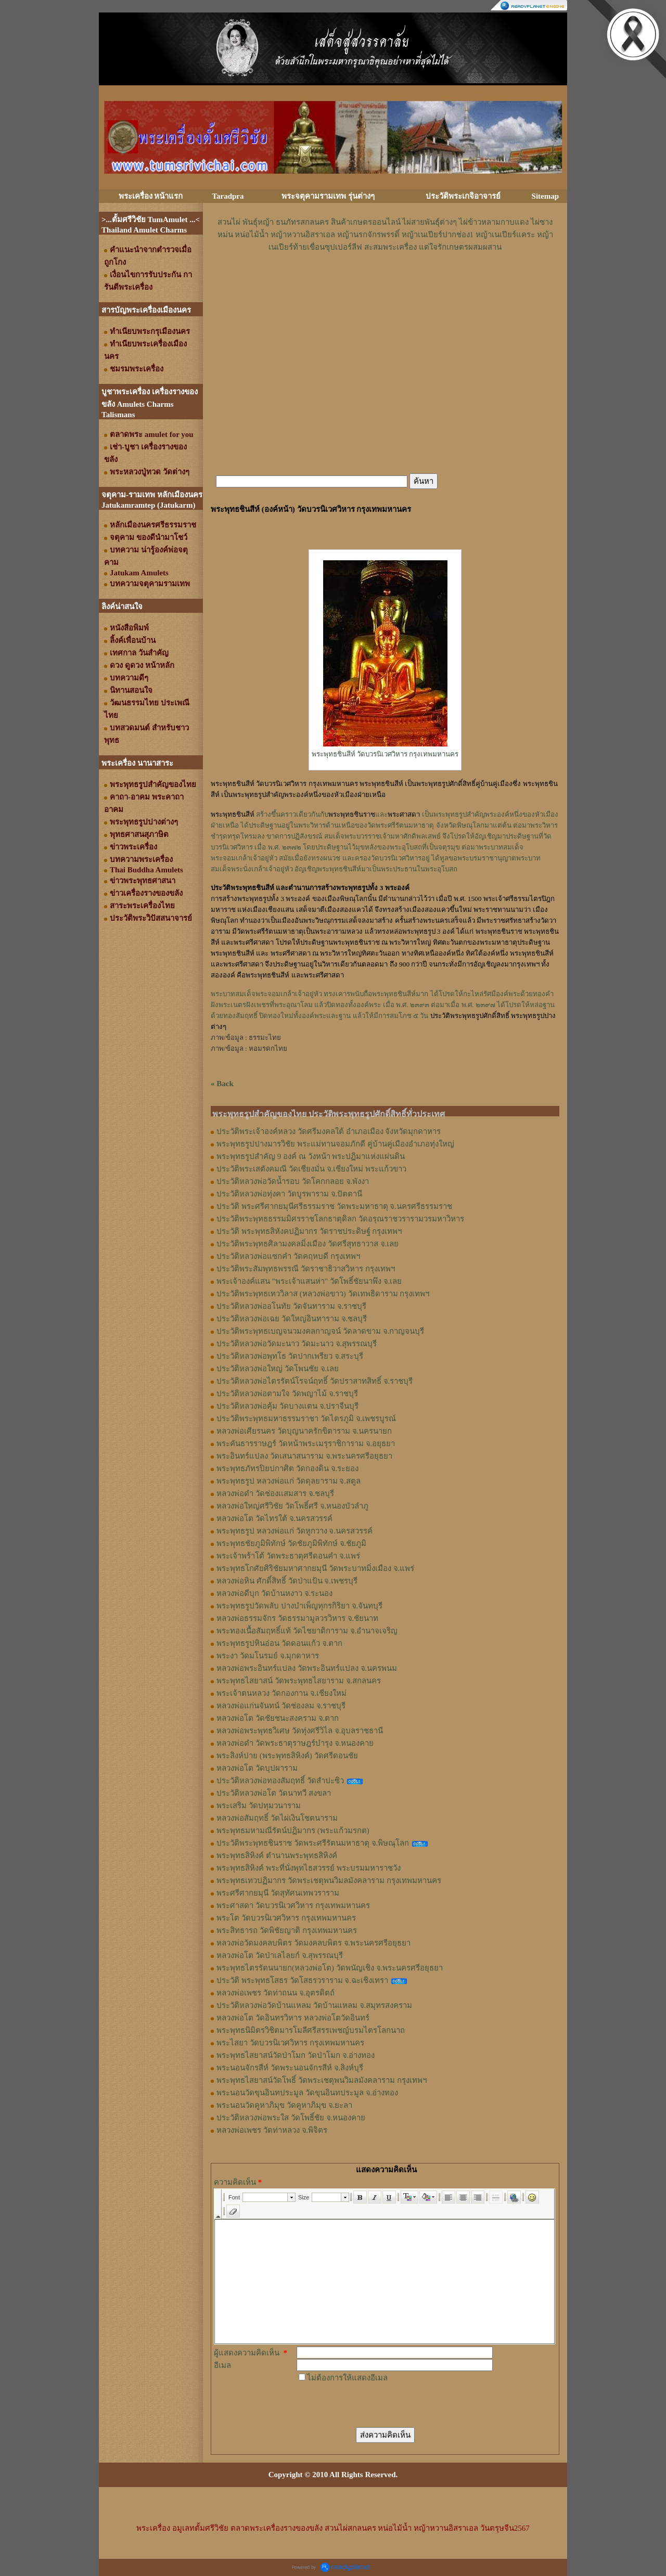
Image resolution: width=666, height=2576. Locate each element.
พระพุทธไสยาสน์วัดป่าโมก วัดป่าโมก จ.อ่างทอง (295, 2055)
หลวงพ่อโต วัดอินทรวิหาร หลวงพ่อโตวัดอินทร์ (292, 2018)
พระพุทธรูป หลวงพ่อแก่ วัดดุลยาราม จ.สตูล (288, 1481)
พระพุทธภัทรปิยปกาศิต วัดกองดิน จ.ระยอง (287, 1468)
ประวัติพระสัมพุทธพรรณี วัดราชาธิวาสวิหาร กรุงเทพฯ (305, 1269)
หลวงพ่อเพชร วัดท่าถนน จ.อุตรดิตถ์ (275, 1993)
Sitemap (545, 196)
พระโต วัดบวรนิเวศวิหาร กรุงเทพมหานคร (286, 1918)
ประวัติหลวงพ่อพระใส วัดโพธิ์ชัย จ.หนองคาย (290, 2118)
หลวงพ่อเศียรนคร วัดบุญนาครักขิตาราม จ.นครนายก (304, 1431)
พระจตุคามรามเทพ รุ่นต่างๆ (328, 196)
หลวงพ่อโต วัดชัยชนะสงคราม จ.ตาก (277, 1718)
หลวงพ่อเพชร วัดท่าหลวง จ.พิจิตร (271, 2130)
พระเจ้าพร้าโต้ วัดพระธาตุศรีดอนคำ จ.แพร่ (288, 1556)
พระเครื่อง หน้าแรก (151, 196)
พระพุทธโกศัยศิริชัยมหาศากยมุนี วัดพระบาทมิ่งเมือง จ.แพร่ (315, 1568)
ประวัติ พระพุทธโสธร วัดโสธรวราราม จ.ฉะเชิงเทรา (302, 1980)
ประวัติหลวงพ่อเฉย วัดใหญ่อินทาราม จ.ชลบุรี (291, 1319)
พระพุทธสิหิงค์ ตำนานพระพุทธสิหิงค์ (276, 1855)
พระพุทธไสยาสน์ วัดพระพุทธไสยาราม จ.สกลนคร (298, 1681)
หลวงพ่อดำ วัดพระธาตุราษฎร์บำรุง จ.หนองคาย (295, 1743)
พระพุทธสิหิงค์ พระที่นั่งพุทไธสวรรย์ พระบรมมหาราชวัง (308, 1868)
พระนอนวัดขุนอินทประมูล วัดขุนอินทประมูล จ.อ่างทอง (307, 2093)
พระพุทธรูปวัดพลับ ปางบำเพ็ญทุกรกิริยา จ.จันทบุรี (299, 1606)
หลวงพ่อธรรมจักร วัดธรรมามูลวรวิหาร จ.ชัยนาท (297, 1618)
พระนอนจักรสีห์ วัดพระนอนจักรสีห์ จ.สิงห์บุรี (289, 2068)
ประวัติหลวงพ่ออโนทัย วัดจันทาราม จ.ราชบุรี (291, 1306)
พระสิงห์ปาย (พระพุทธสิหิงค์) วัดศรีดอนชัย (287, 1755)
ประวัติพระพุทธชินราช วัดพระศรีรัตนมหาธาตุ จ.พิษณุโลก (312, 1843)
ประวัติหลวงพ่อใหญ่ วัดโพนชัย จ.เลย (277, 1368)
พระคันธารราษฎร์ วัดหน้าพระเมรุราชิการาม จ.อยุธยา (305, 1443)
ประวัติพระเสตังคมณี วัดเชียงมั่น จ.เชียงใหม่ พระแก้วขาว (311, 1169)
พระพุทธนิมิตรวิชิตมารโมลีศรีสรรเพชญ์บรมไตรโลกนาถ (310, 2030)
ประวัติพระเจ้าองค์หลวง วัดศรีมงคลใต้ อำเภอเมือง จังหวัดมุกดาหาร (328, 1131)
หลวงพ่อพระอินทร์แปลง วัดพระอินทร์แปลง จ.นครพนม (306, 1668)
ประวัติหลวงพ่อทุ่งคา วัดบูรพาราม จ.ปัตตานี (289, 1194)
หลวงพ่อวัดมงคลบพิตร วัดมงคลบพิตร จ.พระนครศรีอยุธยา (313, 1943)
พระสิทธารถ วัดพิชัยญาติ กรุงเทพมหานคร (286, 1930)
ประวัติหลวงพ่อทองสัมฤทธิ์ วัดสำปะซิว (280, 1780)
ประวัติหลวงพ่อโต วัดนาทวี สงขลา (273, 1793)
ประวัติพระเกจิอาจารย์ (463, 196)
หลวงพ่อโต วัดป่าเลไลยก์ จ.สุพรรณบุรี (279, 1955)
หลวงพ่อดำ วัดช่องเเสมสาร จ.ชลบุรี (275, 1493)
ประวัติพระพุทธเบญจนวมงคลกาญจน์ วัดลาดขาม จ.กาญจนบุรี (320, 1331)
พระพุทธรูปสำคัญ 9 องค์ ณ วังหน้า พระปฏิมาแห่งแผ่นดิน (310, 1156)
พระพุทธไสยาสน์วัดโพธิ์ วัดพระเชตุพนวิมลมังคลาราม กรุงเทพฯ (321, 2080)
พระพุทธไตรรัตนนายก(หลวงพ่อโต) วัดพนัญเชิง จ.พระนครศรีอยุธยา (329, 1968)
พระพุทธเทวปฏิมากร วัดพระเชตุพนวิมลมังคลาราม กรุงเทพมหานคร (328, 1880)
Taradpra (228, 196)
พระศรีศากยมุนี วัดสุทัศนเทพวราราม (277, 1893)
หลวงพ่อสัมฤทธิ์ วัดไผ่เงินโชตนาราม (277, 1818)
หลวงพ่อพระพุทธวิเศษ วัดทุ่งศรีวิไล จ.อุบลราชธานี (299, 1731)
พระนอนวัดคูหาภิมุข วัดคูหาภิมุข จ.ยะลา (284, 2105)
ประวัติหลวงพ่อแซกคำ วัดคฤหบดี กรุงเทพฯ (288, 1256)
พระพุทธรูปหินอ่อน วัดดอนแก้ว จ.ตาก (279, 1643)
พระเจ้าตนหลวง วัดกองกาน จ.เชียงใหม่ (281, 1693)
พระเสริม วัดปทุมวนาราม (258, 1805)
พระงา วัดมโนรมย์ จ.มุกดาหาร (267, 1656)
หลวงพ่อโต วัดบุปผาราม (257, 1768)
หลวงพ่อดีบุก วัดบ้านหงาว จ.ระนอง (274, 1593)
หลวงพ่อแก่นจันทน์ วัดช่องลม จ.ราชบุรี (280, 1706)
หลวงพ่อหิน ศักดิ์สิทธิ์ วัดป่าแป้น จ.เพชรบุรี (286, 1581)
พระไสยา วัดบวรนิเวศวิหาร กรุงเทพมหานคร (290, 2043)
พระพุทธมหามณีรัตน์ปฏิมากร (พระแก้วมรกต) (292, 1830)
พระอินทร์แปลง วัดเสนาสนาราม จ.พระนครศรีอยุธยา (304, 1456)
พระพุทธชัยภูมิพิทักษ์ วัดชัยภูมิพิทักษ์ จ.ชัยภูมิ (291, 1543)
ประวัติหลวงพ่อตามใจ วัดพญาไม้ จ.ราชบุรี (287, 1393)
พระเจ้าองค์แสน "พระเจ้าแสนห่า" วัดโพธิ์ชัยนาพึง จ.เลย (309, 1281)
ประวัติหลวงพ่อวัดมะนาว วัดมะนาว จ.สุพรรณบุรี (296, 1343)
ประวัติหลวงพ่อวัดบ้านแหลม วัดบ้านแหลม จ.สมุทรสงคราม (314, 2005)
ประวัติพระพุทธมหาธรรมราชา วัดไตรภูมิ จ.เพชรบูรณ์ (306, 1418)
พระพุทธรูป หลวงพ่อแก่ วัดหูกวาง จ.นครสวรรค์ (294, 1531)
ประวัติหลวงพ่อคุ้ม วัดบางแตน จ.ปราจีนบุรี (287, 1406)
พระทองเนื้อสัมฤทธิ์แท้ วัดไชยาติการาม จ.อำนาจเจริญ (307, 1631)
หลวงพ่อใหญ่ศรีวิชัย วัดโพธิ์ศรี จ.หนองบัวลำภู (292, 1506)
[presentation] (376, 2404)
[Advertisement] (385, 284)
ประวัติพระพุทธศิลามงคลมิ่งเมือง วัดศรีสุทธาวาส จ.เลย (307, 1244)
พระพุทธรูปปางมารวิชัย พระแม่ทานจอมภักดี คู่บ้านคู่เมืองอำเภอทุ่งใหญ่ (335, 1144)
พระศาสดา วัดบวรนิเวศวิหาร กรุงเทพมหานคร (293, 1905)
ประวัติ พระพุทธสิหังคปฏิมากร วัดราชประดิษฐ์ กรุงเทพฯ (309, 1231)
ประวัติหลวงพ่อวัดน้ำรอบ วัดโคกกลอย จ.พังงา (292, 1181)
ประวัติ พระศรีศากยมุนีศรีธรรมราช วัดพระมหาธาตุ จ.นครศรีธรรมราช (334, 1206)
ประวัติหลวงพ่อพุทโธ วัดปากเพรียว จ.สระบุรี (289, 1356)
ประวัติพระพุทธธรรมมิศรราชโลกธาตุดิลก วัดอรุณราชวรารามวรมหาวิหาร (340, 1219)
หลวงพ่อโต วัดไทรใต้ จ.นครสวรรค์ (274, 1518)
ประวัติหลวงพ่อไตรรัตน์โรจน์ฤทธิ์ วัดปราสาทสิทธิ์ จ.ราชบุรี (314, 1381)
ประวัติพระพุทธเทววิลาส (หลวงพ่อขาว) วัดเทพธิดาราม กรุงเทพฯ (322, 1294)
